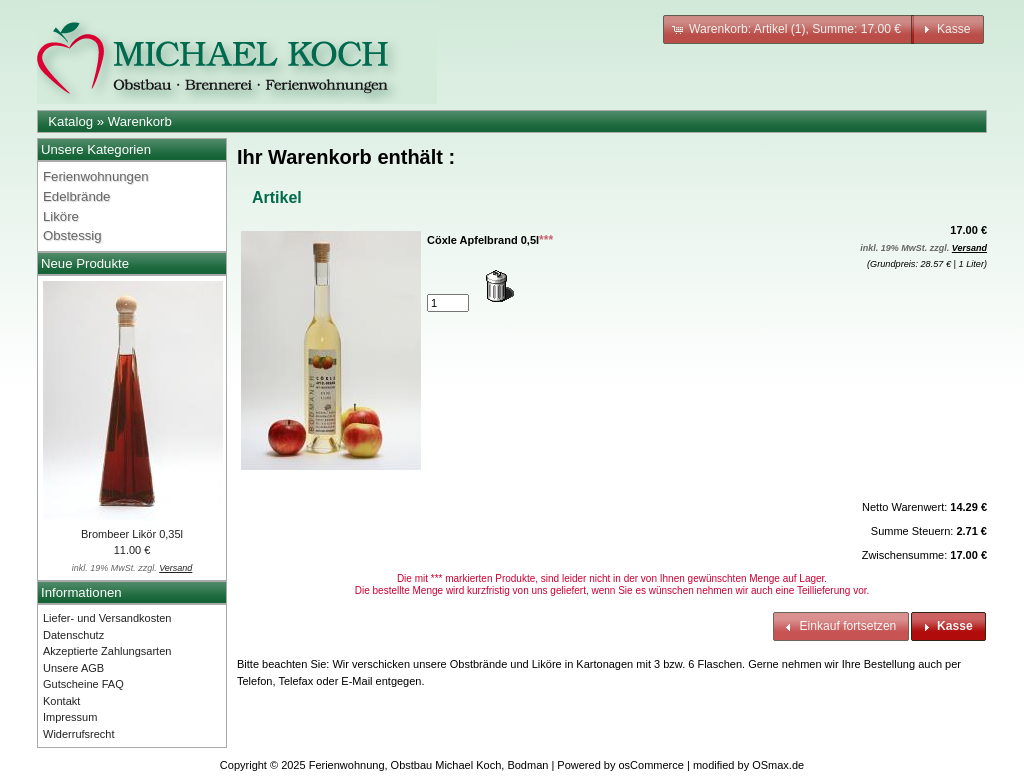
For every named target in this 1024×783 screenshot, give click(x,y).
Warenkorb (140, 121)
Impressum (70, 717)
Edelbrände (76, 196)
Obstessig (72, 235)
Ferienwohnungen (96, 176)
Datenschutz (73, 635)
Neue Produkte (85, 263)
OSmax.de (778, 765)
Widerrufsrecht (79, 734)
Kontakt (61, 701)
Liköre (61, 216)
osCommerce (651, 765)
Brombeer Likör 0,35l (132, 534)
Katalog (70, 121)
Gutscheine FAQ (83, 684)
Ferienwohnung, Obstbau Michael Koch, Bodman (429, 765)
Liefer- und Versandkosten (107, 618)
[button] (788, 29)
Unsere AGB (73, 668)
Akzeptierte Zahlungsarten (107, 651)
